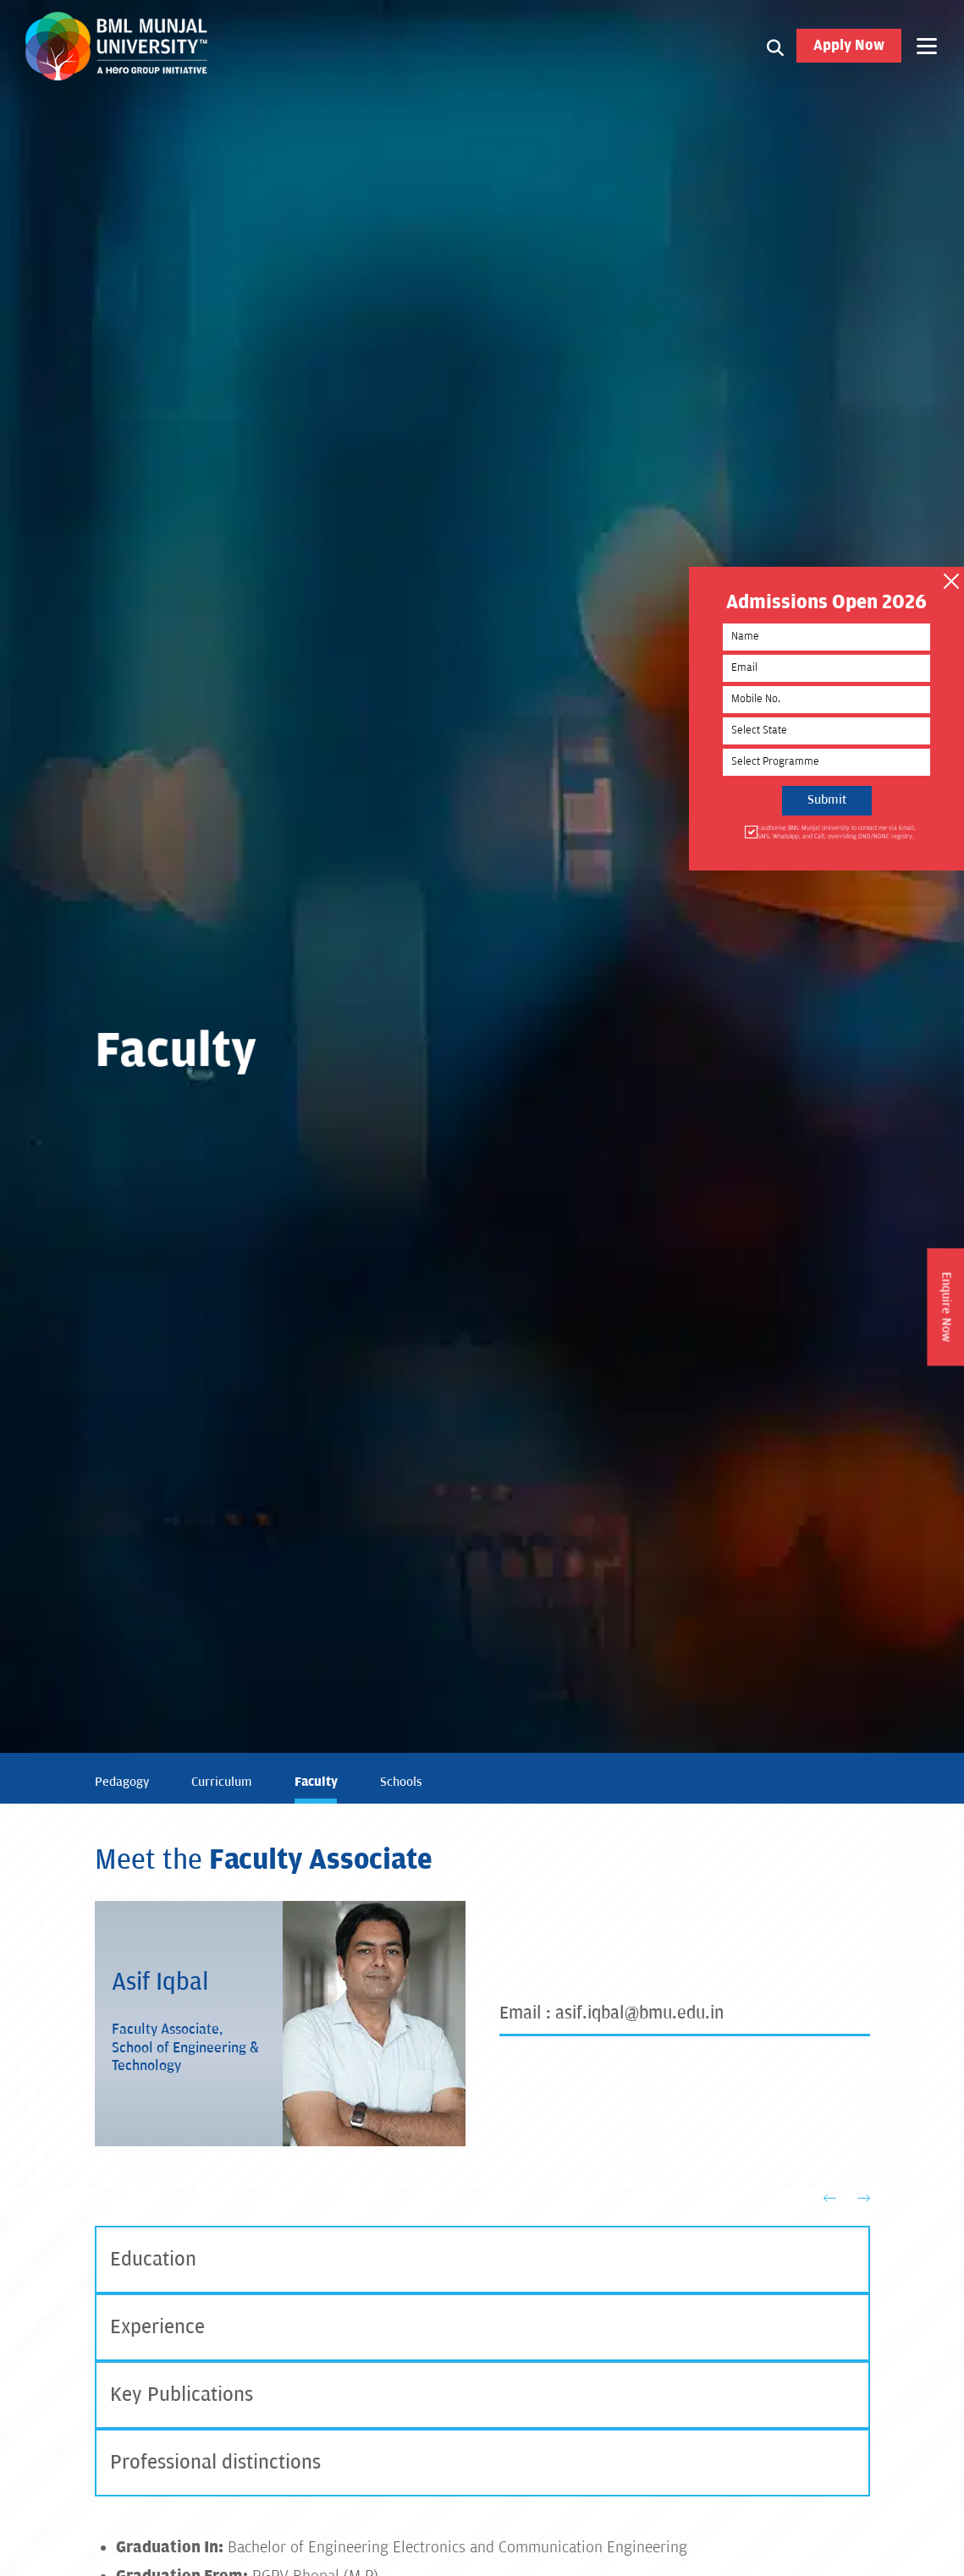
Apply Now (848, 44)
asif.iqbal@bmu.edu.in (639, 2013)
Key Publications (181, 2394)
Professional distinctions (215, 2462)
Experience (157, 2326)
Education (153, 2259)
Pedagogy (122, 1782)
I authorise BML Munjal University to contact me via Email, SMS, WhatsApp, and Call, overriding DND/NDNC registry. (835, 829)
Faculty (316, 1781)
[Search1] (775, 45)
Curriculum (221, 1782)
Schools (401, 1782)
